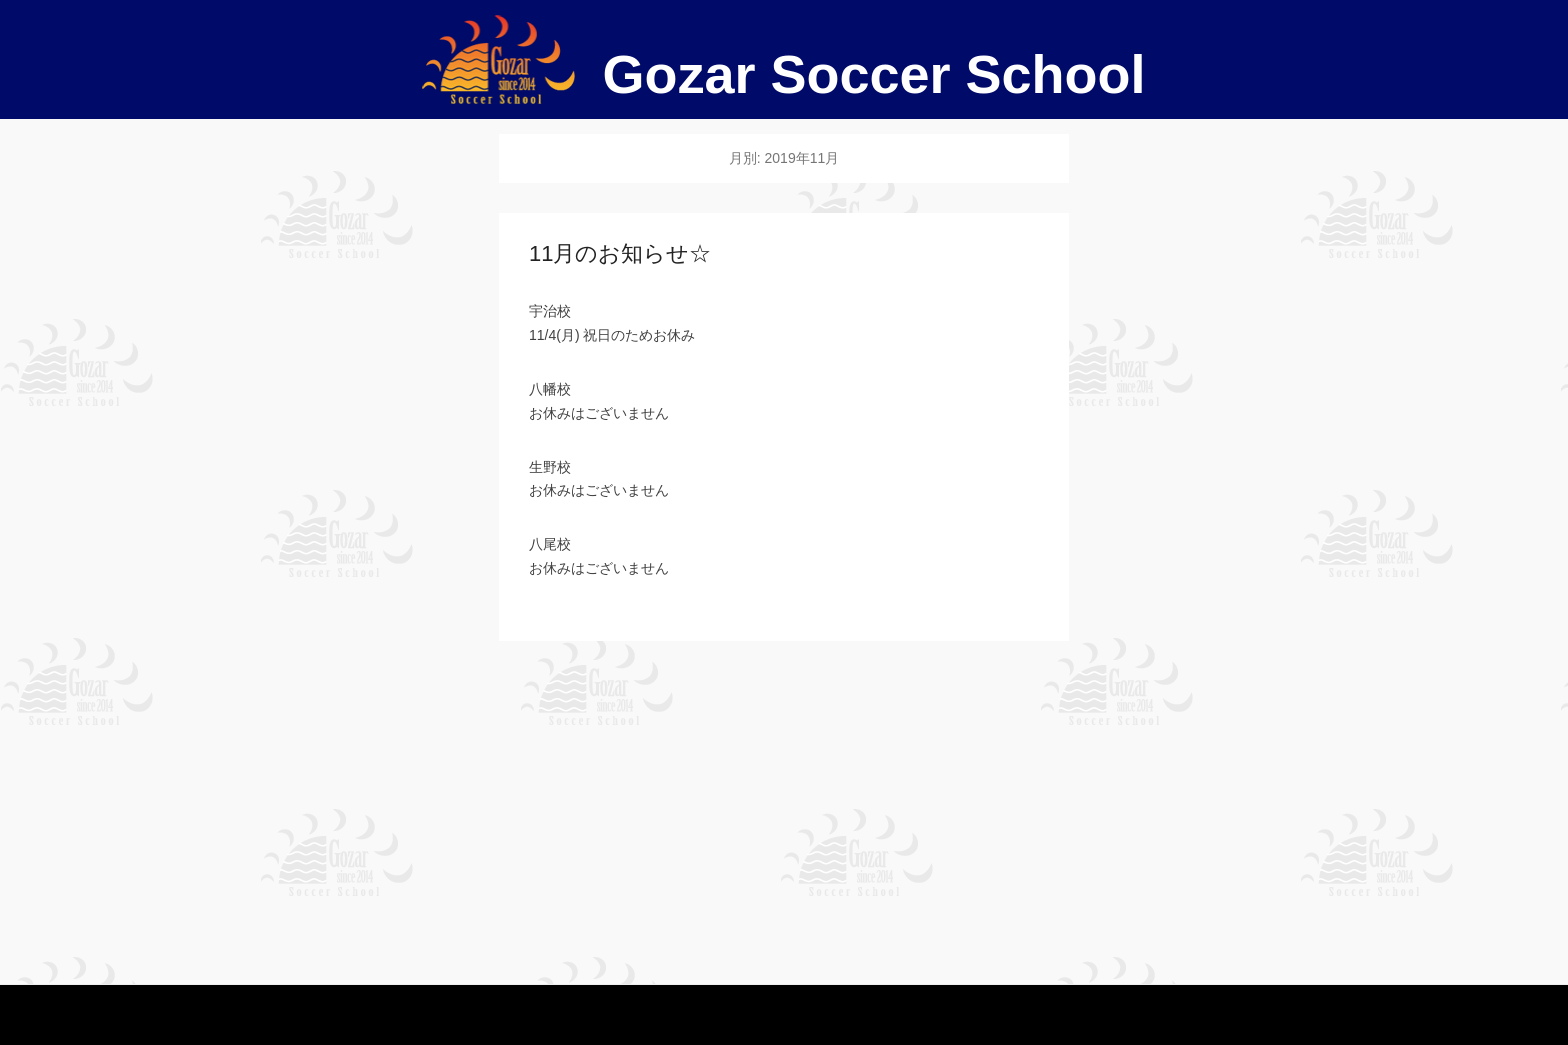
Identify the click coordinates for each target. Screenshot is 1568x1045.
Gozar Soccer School (873, 74)
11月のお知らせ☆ (620, 253)
